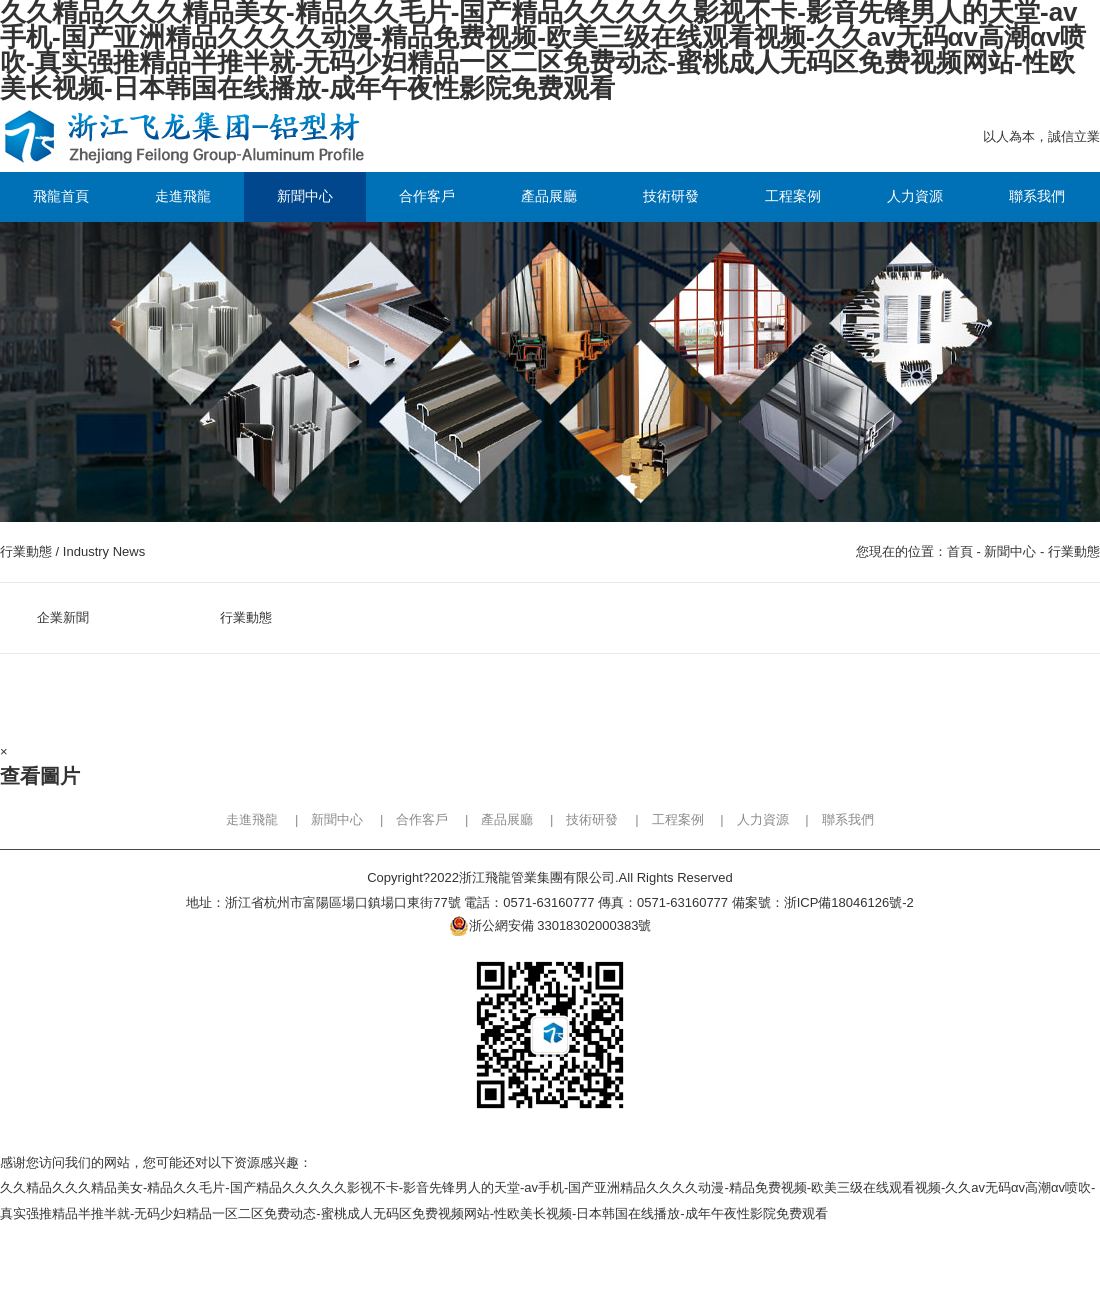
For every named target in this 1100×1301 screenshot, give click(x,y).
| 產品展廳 (492, 819)
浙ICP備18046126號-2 (849, 902)
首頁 (960, 551)
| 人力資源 (747, 819)
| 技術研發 (577, 819)
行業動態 (1074, 551)
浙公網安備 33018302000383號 (550, 926)
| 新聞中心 (322, 819)
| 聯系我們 (832, 819)
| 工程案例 (662, 819)
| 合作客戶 (407, 819)
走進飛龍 (252, 819)
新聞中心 (1010, 551)
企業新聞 (63, 617)
